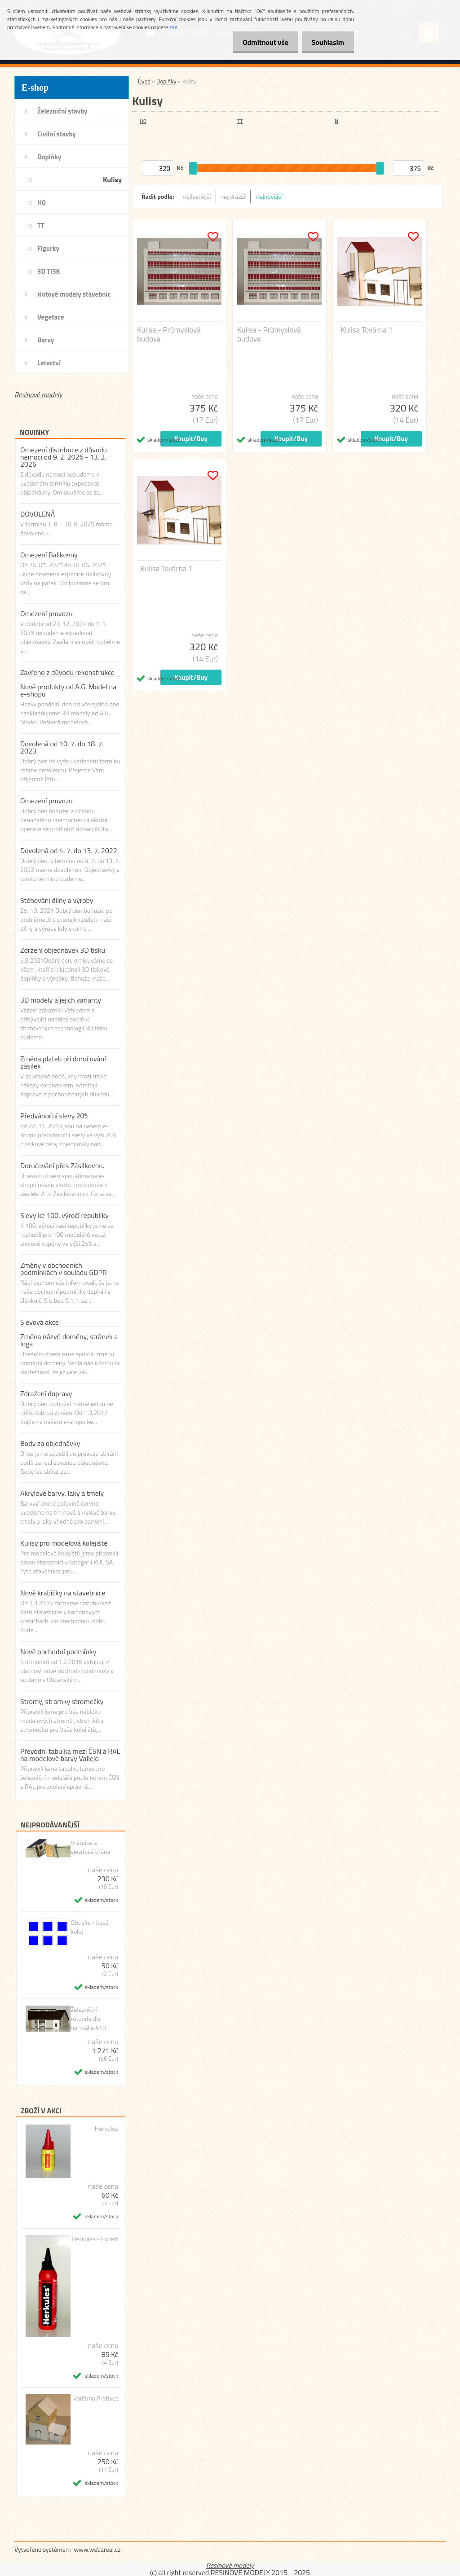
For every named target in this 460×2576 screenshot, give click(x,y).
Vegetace (50, 317)
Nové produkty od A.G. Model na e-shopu (68, 690)
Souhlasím (326, 42)
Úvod (144, 81)
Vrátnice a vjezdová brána (90, 1847)
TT (40, 225)
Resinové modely (38, 394)
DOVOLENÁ (37, 513)
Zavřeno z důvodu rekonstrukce (67, 672)
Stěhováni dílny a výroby (56, 900)
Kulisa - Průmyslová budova (169, 334)
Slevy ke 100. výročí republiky (64, 1215)
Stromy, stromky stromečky (61, 1701)
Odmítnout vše (261, 42)
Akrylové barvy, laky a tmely (62, 1493)
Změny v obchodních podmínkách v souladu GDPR (63, 1269)
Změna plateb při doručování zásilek (63, 1062)
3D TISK (48, 271)
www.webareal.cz (97, 2549)
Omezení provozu (46, 613)
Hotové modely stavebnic (74, 294)
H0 (41, 202)
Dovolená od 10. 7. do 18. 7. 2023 (62, 747)
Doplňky (49, 157)
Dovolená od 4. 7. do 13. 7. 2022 (68, 850)
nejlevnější (197, 196)
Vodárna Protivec (95, 2398)
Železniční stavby (62, 111)
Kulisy (112, 179)
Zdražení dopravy (46, 1393)
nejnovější (269, 196)
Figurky (48, 248)
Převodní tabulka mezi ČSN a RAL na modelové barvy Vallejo (70, 1755)
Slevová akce (39, 1322)
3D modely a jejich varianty (60, 999)
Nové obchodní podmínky (58, 1651)
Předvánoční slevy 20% (54, 1115)
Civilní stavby (56, 134)
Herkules (106, 2128)
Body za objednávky (50, 1443)
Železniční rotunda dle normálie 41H (88, 2018)
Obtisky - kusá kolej (89, 1927)
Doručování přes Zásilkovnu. (62, 1165)
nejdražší (233, 196)
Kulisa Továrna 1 (367, 329)
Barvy (45, 340)
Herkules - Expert (95, 2238)
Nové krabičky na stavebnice (62, 1592)
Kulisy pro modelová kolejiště (63, 1543)
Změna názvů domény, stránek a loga (69, 1340)
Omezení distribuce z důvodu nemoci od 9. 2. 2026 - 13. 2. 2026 (63, 456)
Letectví (48, 363)
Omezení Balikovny (49, 554)
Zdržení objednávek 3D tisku (62, 950)
